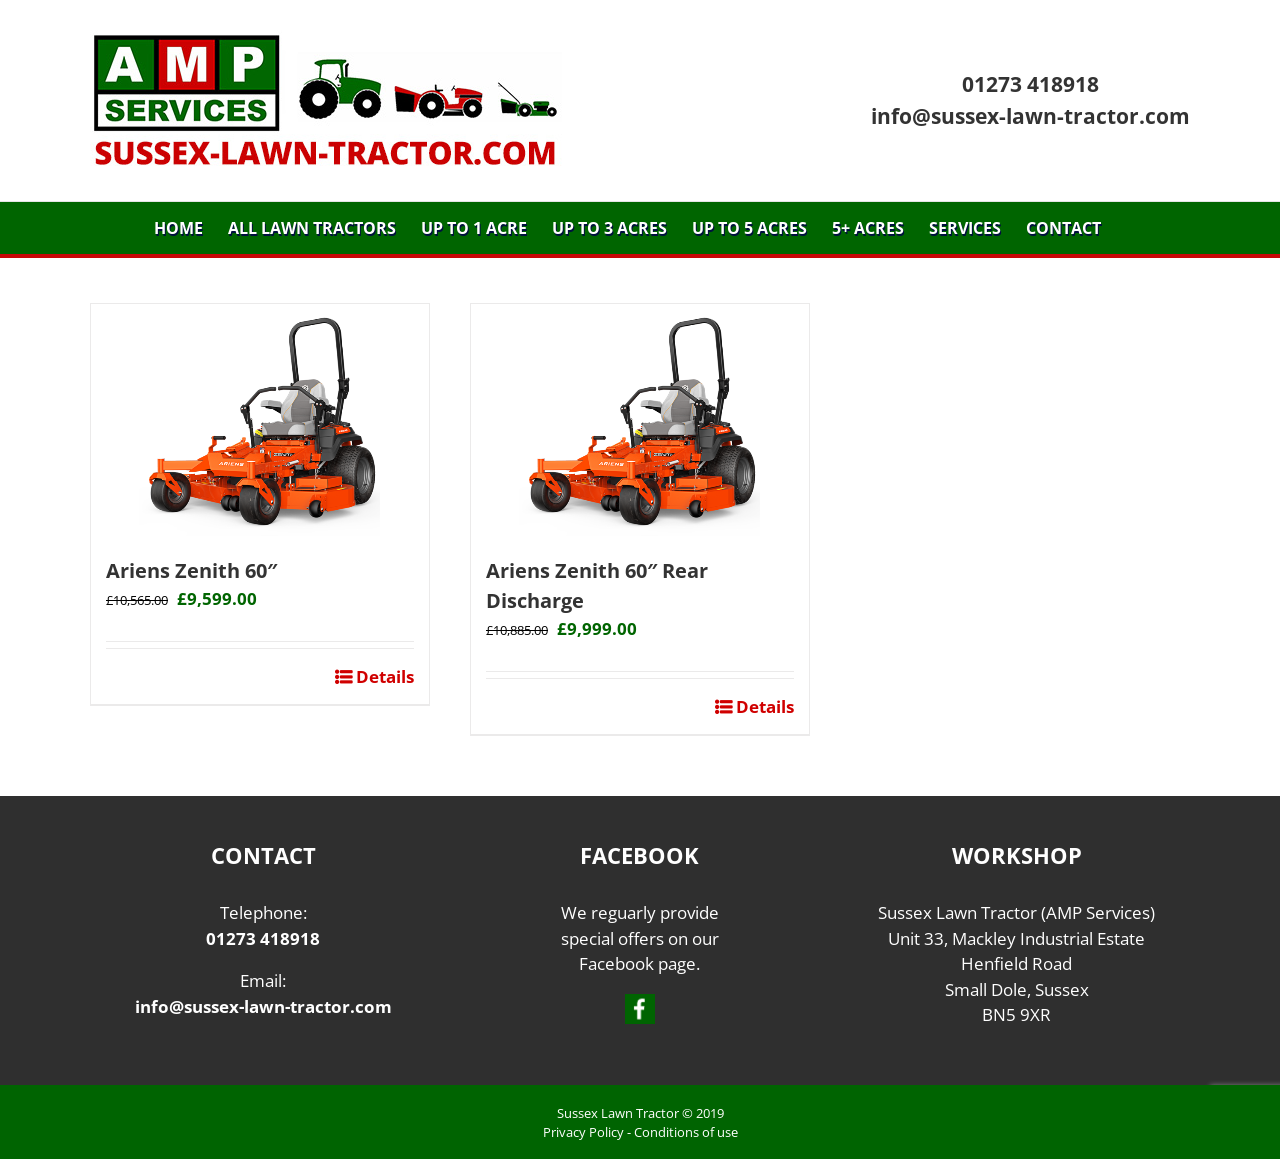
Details (383, 676)
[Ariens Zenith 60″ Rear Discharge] (640, 420)
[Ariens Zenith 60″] (260, 420)
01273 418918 (1030, 84)
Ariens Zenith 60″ (191, 570)
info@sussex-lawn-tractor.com (1030, 116)
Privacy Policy (583, 1132)
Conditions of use (686, 1132)
